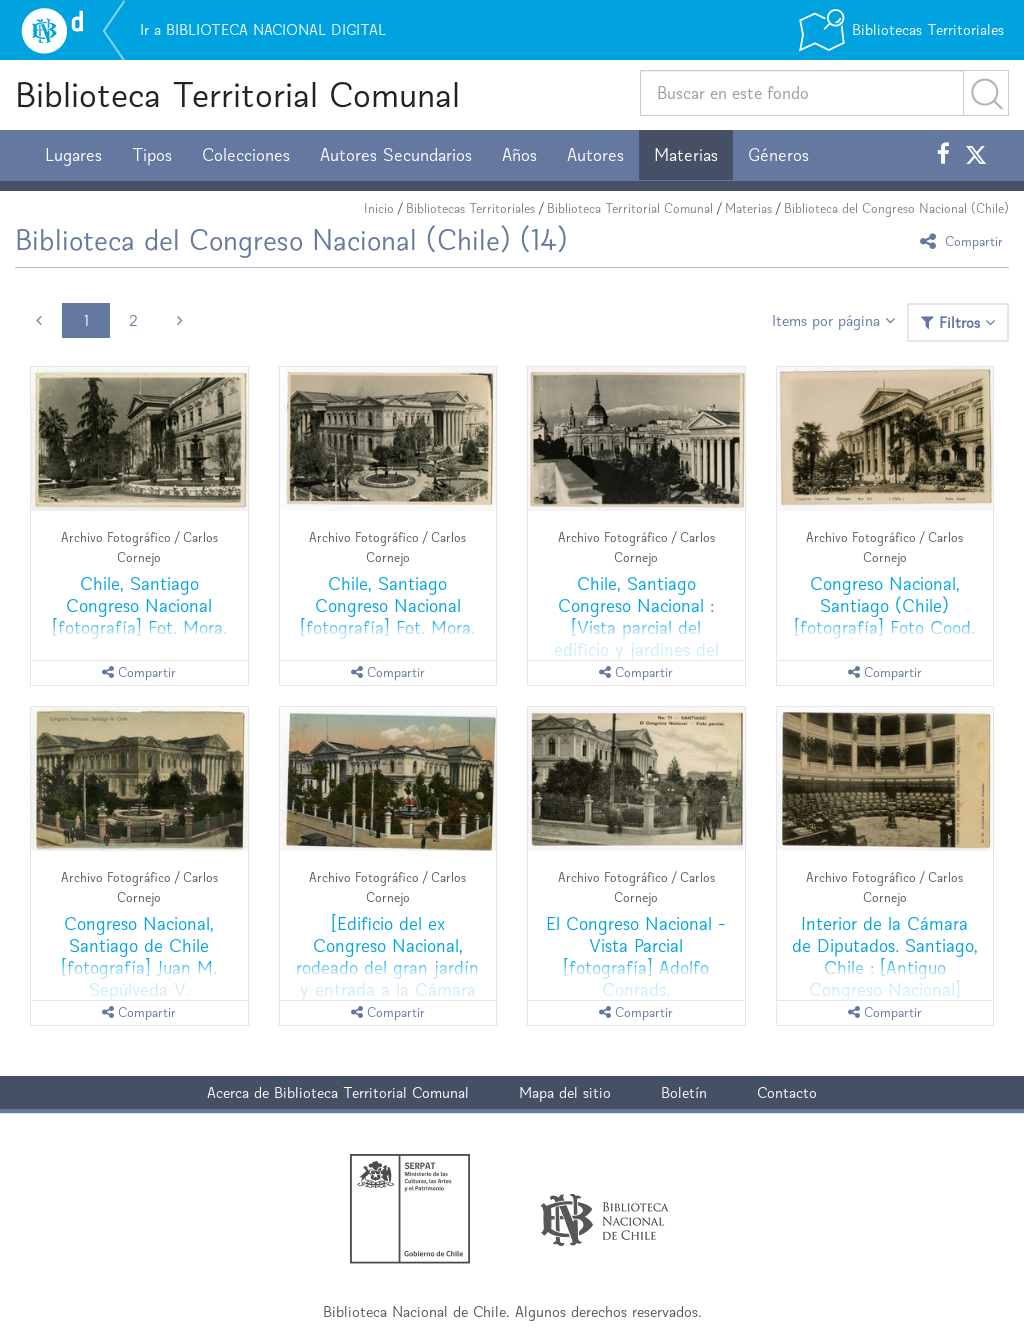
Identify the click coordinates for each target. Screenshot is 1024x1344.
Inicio (379, 208)
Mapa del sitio (565, 1092)
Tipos (152, 155)
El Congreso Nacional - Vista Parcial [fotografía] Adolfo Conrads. (636, 956)
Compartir (964, 240)
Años (519, 155)
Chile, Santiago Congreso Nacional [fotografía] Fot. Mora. (139, 605)
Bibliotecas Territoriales (470, 208)
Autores (595, 155)
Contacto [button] (787, 1092)
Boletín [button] (684, 1092)
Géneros (778, 155)
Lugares (73, 155)
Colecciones (246, 155)
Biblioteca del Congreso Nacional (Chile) (896, 208)
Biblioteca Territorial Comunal (237, 94)
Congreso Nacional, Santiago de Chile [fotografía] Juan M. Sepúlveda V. (139, 956)
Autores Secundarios (396, 155)
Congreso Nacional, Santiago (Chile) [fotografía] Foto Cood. (884, 605)
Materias (686, 155)
